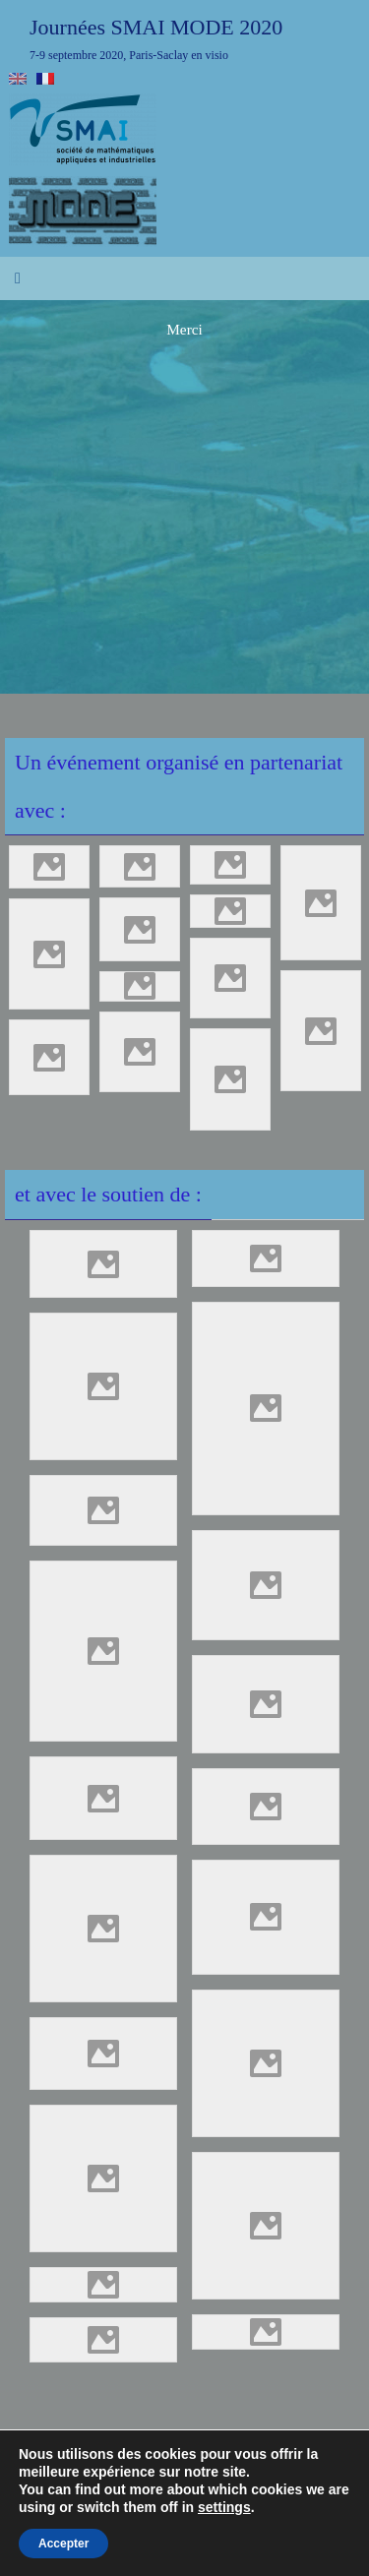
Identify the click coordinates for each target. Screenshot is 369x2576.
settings (224, 2507)
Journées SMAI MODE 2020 (156, 27)
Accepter (63, 2543)
